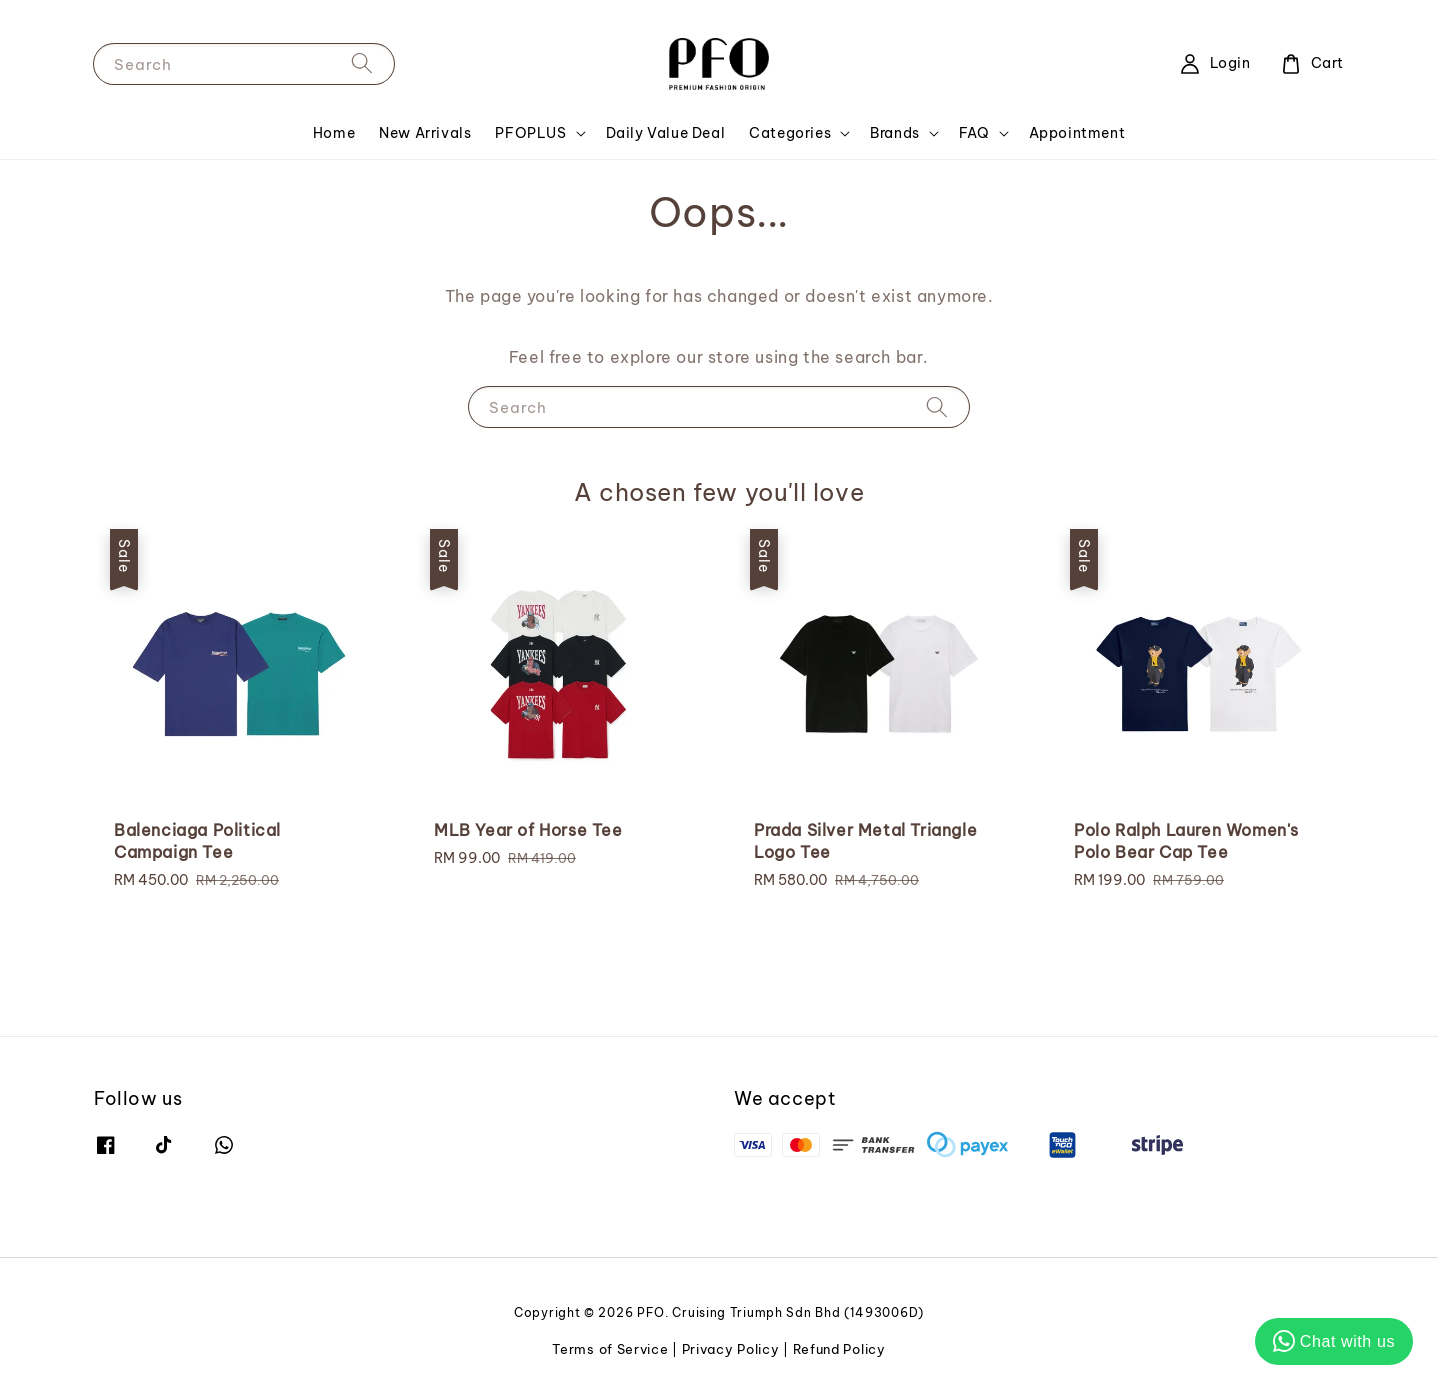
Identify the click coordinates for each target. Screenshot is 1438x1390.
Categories (790, 133)
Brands (895, 133)
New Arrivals (425, 133)
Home (334, 133)
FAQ (974, 133)
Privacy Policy (731, 1349)
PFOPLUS (530, 133)
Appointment (1077, 133)
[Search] (362, 63)
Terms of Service (610, 1349)
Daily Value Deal (666, 133)
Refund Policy (839, 1349)
